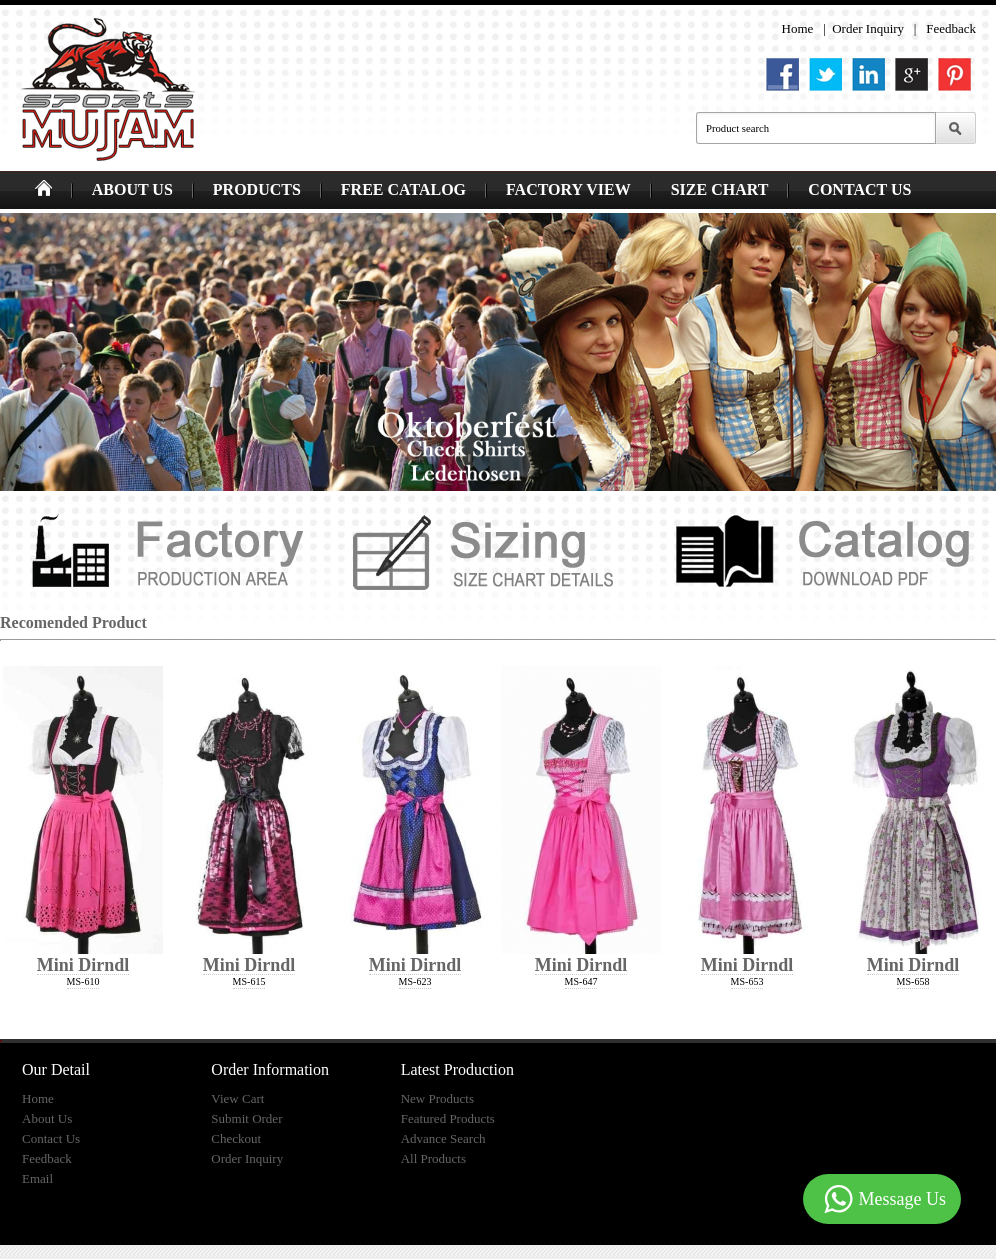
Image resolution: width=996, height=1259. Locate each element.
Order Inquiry (868, 28)
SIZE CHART (720, 189)
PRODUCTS (257, 189)
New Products (437, 1098)
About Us (47, 1118)
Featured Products (448, 1118)
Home (798, 28)
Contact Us (51, 1138)
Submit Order (246, 1118)
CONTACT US (859, 189)
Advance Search (443, 1138)
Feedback (951, 28)
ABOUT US (132, 189)
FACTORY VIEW (568, 189)
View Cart (237, 1098)
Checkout (236, 1138)
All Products (433, 1158)
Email (37, 1178)
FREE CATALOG (403, 189)
